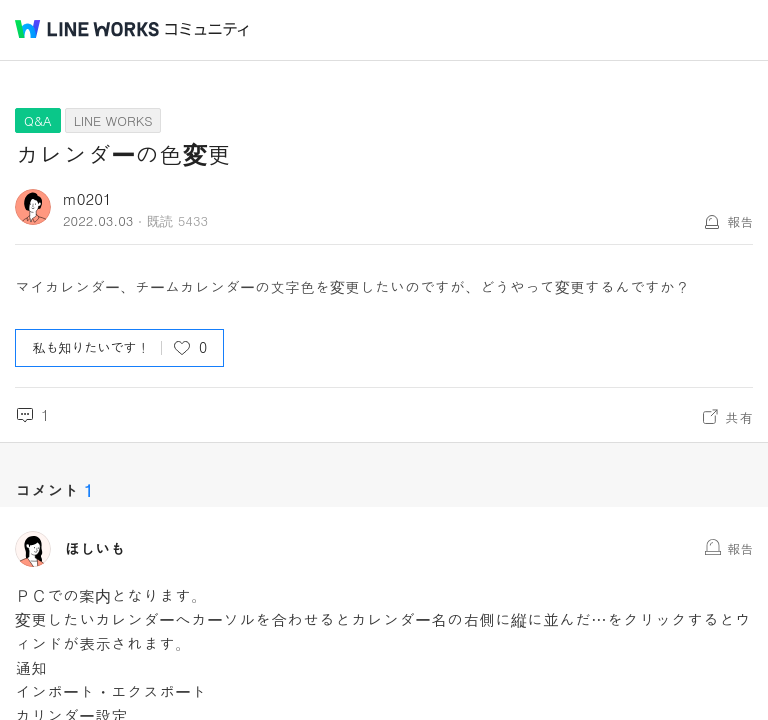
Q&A (38, 120)
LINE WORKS (113, 120)
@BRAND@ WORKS (87, 29)
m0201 (87, 198)
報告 (740, 221)
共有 (739, 417)
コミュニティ (207, 29)
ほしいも (95, 549)
